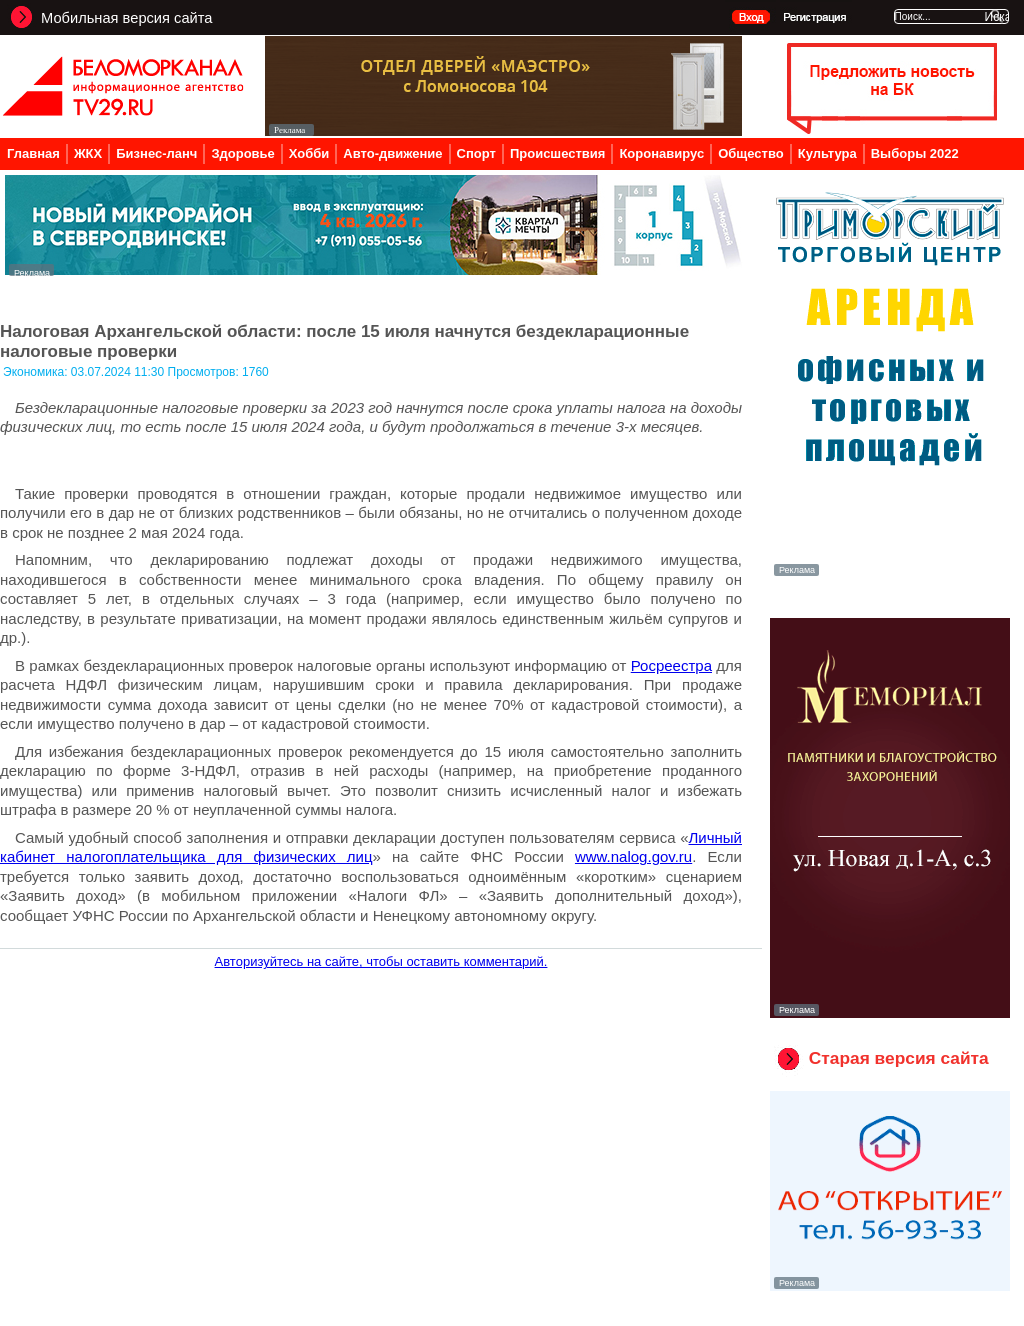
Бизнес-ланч (156, 153)
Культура (827, 153)
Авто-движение (392, 153)
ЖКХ (88, 153)
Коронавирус (661, 153)
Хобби (309, 153)
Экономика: (37, 372)
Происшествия (558, 153)
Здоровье (242, 153)
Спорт (476, 153)
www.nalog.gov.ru (633, 856)
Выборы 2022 (915, 153)
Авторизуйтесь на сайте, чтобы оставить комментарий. (381, 961)
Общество (751, 153)
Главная (33, 153)
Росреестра (671, 665)
